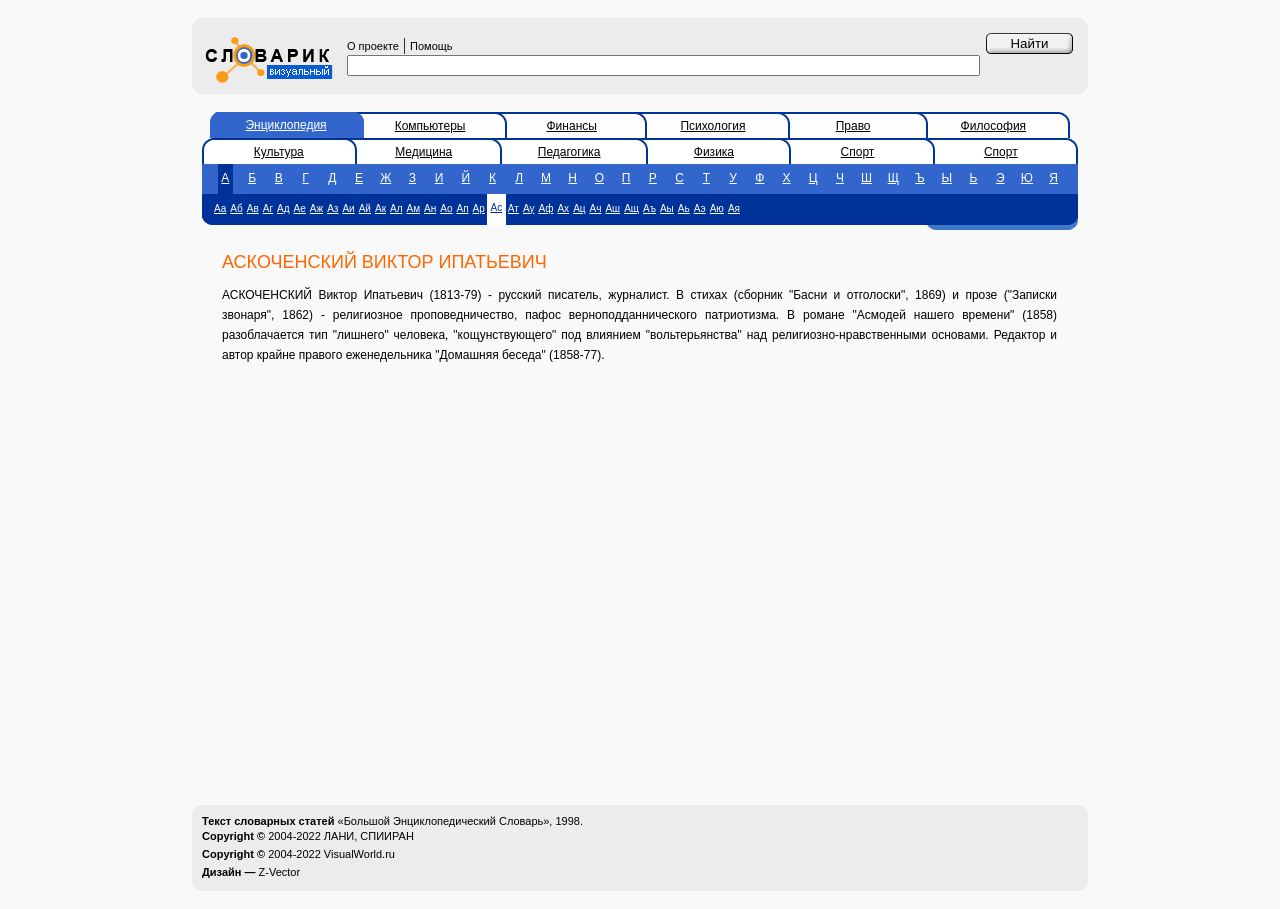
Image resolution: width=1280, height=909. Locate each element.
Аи (348, 208)
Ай (365, 208)
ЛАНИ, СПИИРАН (369, 836)
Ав (253, 208)
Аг (268, 208)
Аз (332, 208)
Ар (479, 208)
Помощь (431, 46)
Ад (283, 208)
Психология (712, 126)
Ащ (631, 208)
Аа (220, 208)
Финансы (572, 126)
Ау (529, 208)
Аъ (649, 208)
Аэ (700, 208)
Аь (684, 208)
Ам (414, 208)
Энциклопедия (285, 125)
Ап (463, 208)
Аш (612, 208)
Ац (579, 208)
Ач (596, 208)
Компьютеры (430, 126)
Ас (497, 207)
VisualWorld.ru (359, 854)
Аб (236, 208)
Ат (513, 208)
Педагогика (569, 152)
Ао (446, 208)
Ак (380, 208)
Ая (734, 208)
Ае (300, 208)
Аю (717, 208)
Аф (545, 208)
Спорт (858, 152)
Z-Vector (280, 872)
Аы (667, 208)
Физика (714, 152)
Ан (430, 208)
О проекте (373, 46)
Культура (279, 152)
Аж (316, 208)
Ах (563, 208)
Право (853, 126)
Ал (396, 208)
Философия (994, 126)
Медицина (423, 152)
